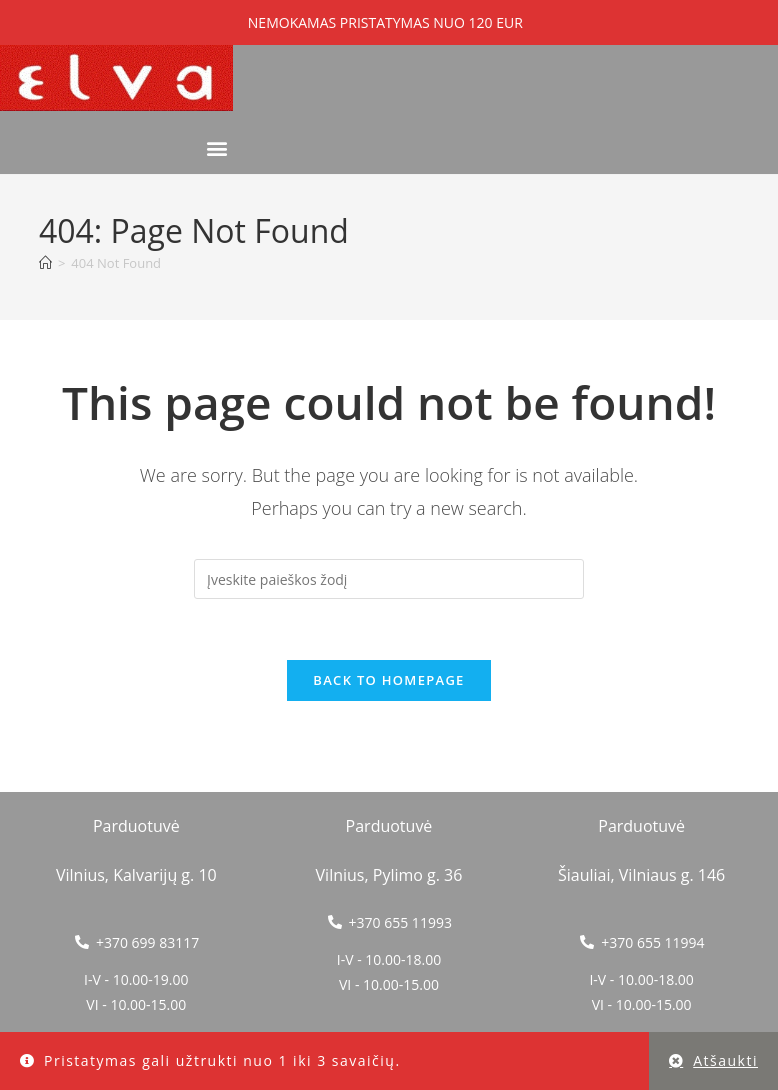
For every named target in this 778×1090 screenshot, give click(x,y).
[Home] (45, 263)
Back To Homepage (388, 680)
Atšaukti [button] (725, 1060)
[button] (216, 147)
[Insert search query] (389, 579)
